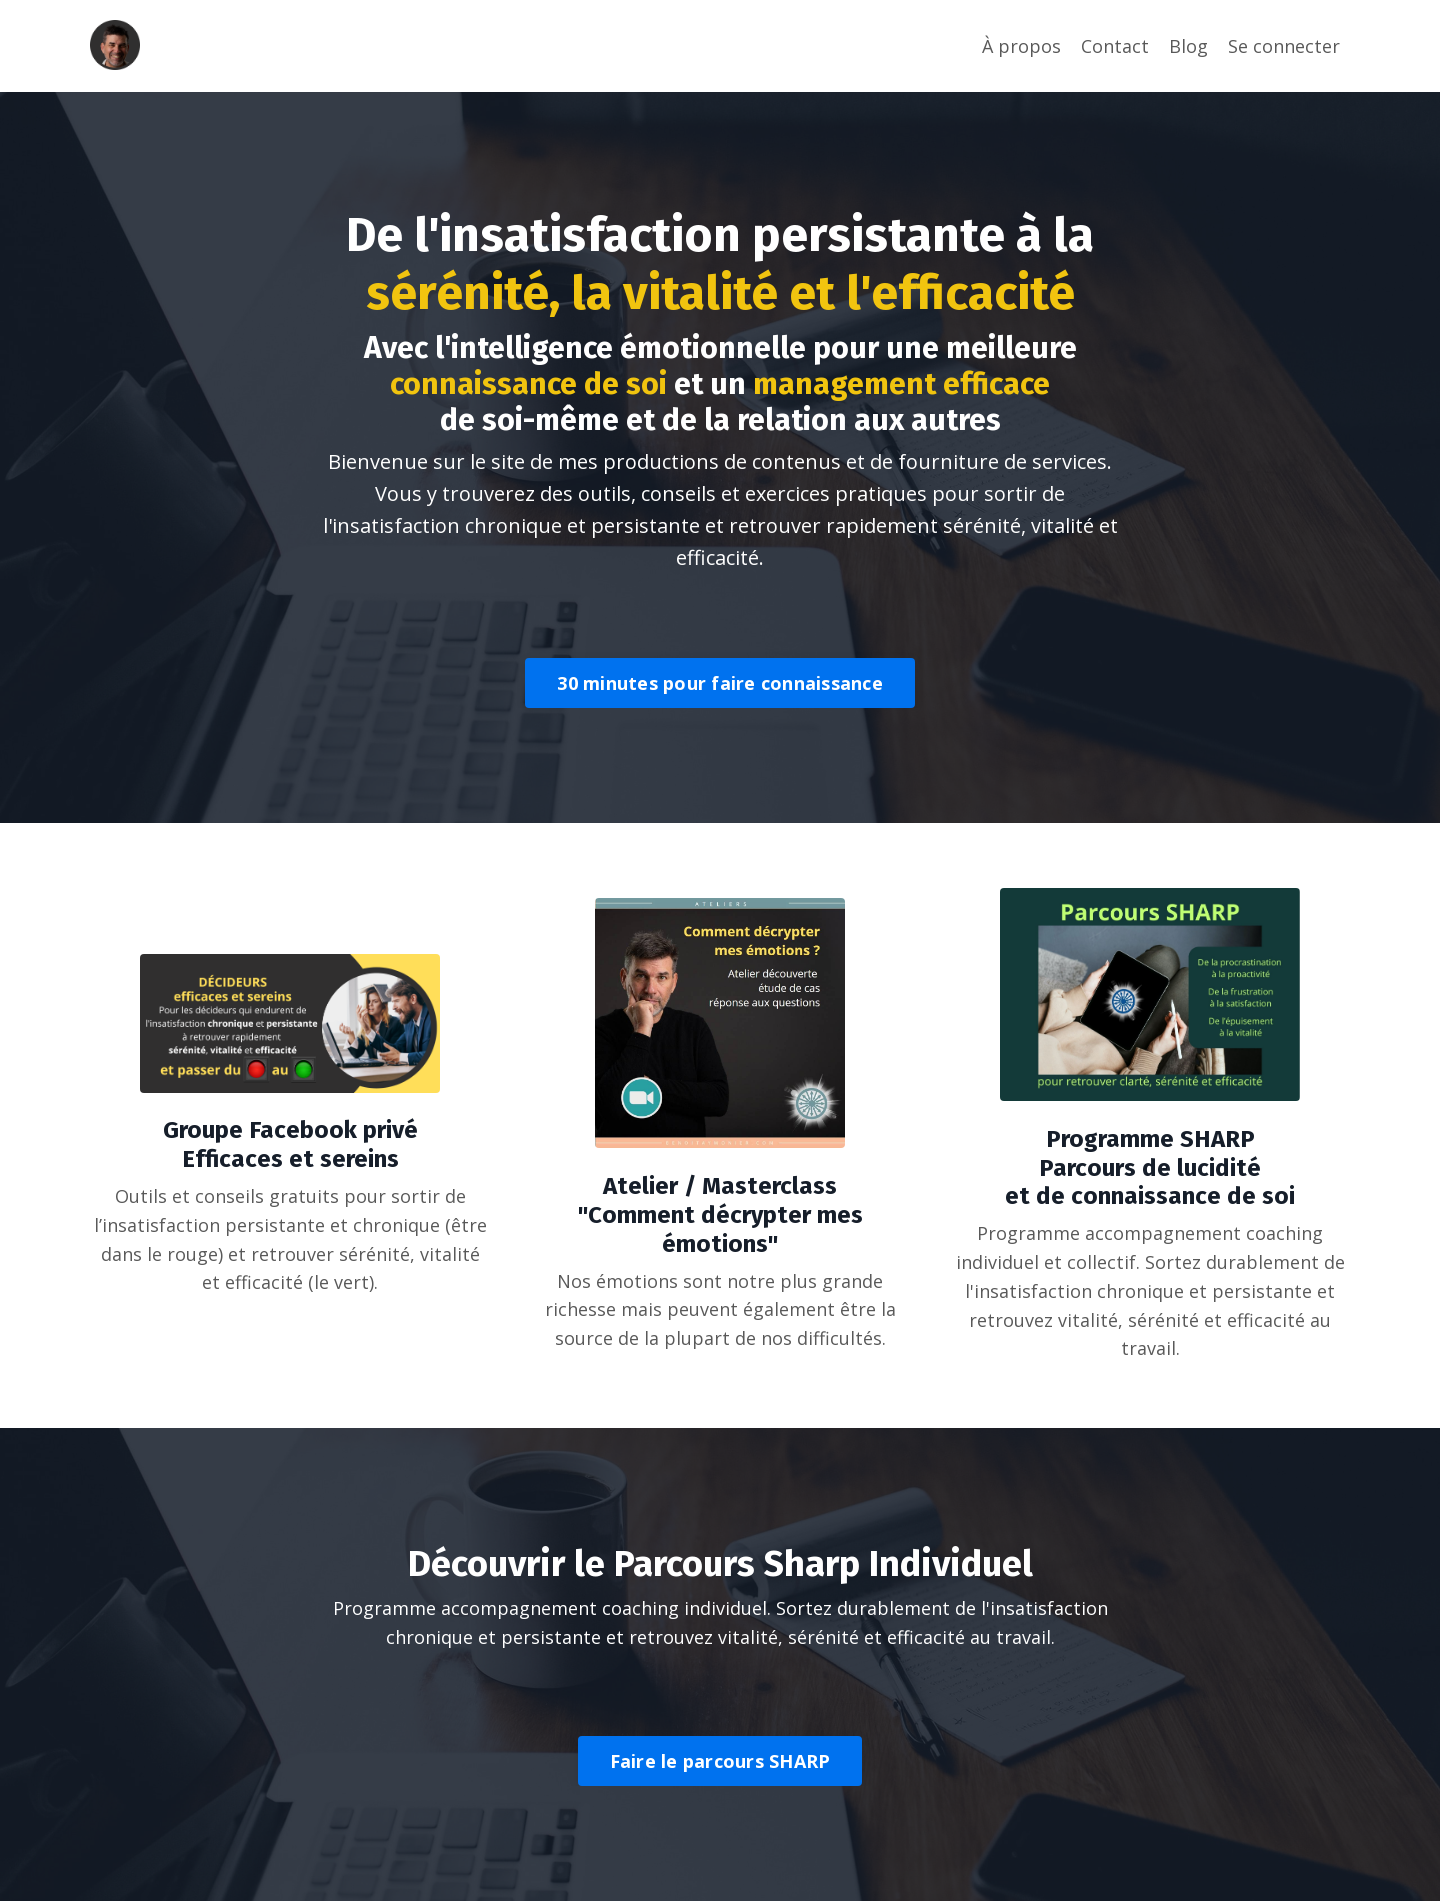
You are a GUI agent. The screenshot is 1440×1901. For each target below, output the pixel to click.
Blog (1188, 46)
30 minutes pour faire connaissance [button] (720, 683)
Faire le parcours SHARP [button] (720, 1761)
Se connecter (1284, 46)
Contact (1115, 46)
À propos (1021, 46)
